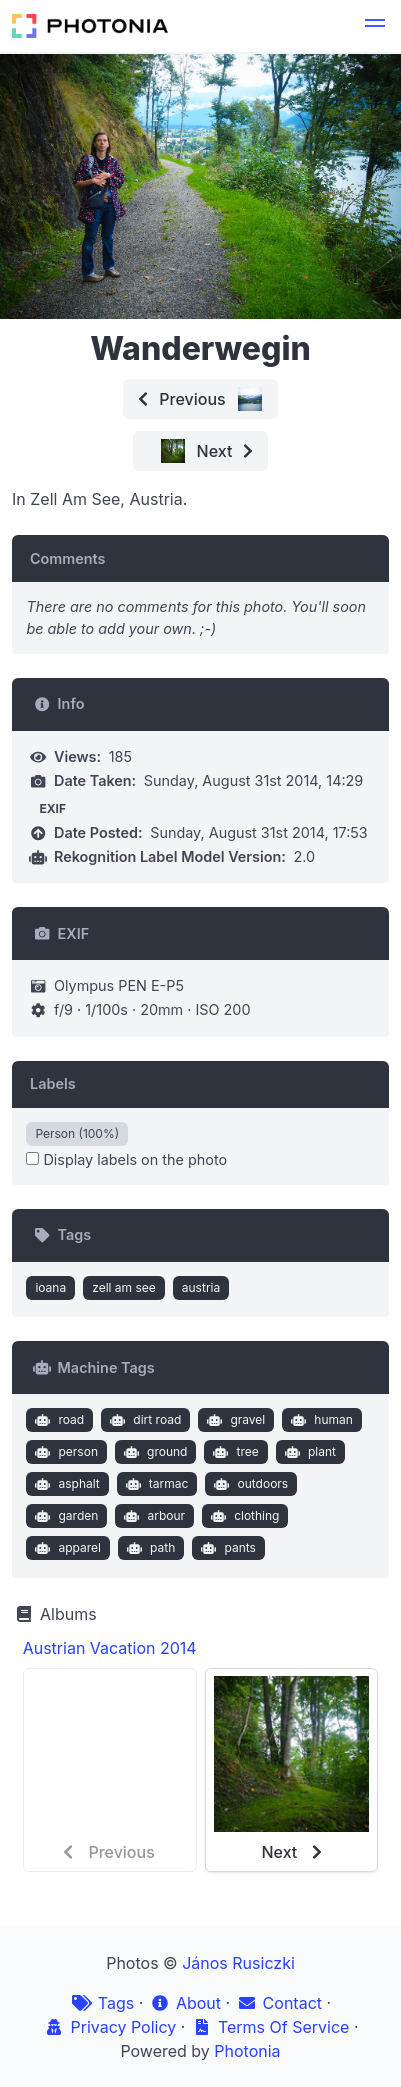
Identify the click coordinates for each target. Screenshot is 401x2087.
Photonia (247, 2051)
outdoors (249, 1484)
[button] (375, 26)
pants (226, 1548)
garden (64, 1516)
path (149, 1548)
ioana (50, 1287)
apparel (66, 1548)
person (64, 1452)
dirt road (144, 1420)
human (320, 1420)
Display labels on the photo (126, 1159)
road (57, 1420)
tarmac (154, 1484)
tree (234, 1452)
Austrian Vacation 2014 (110, 1648)
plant (308, 1452)
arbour (152, 1516)
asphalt (65, 1484)
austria (201, 1287)
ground (153, 1452)
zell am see (124, 1287)
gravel (234, 1420)
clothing (243, 1516)
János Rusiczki (238, 1963)
